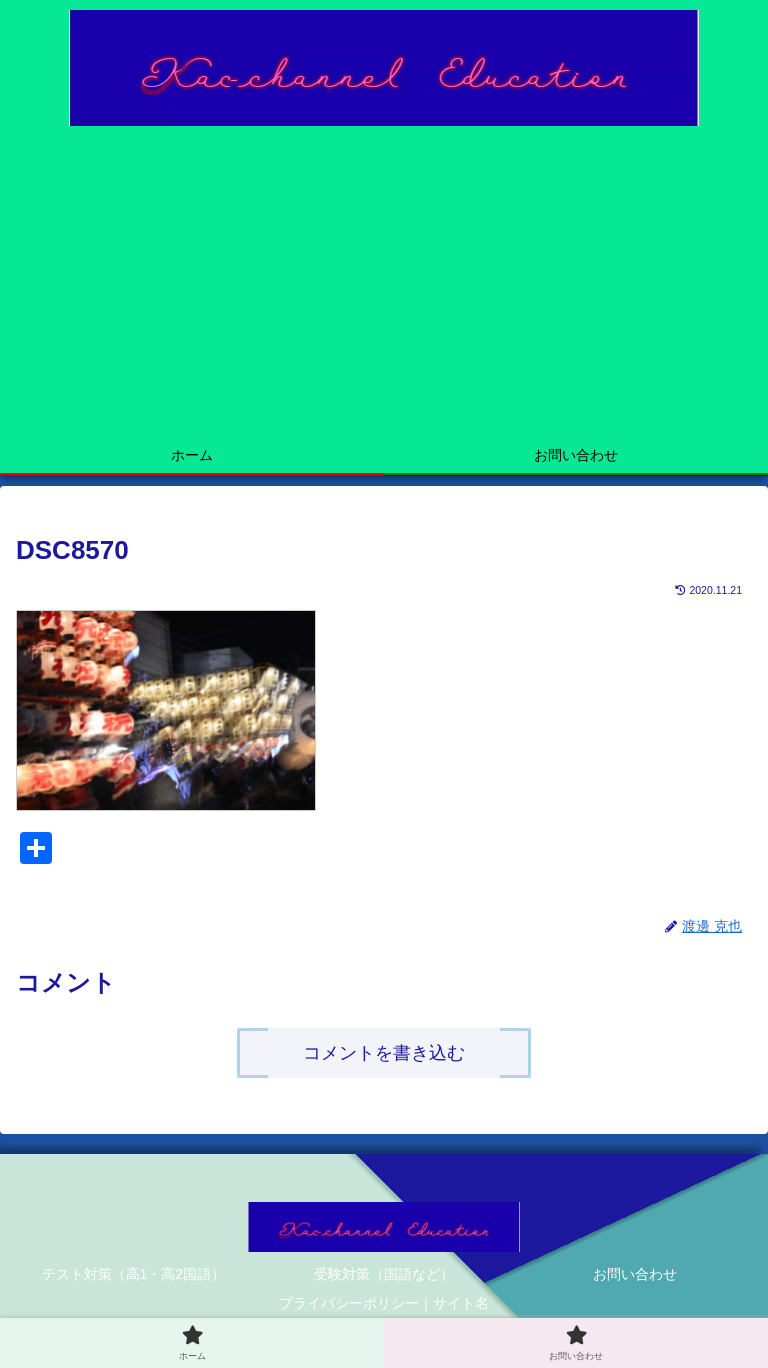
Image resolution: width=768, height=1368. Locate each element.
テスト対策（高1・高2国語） (134, 1274)
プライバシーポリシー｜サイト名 (384, 1303)
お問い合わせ (635, 1274)
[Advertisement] (384, 286)
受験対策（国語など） (384, 1274)
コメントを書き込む (384, 1053)
